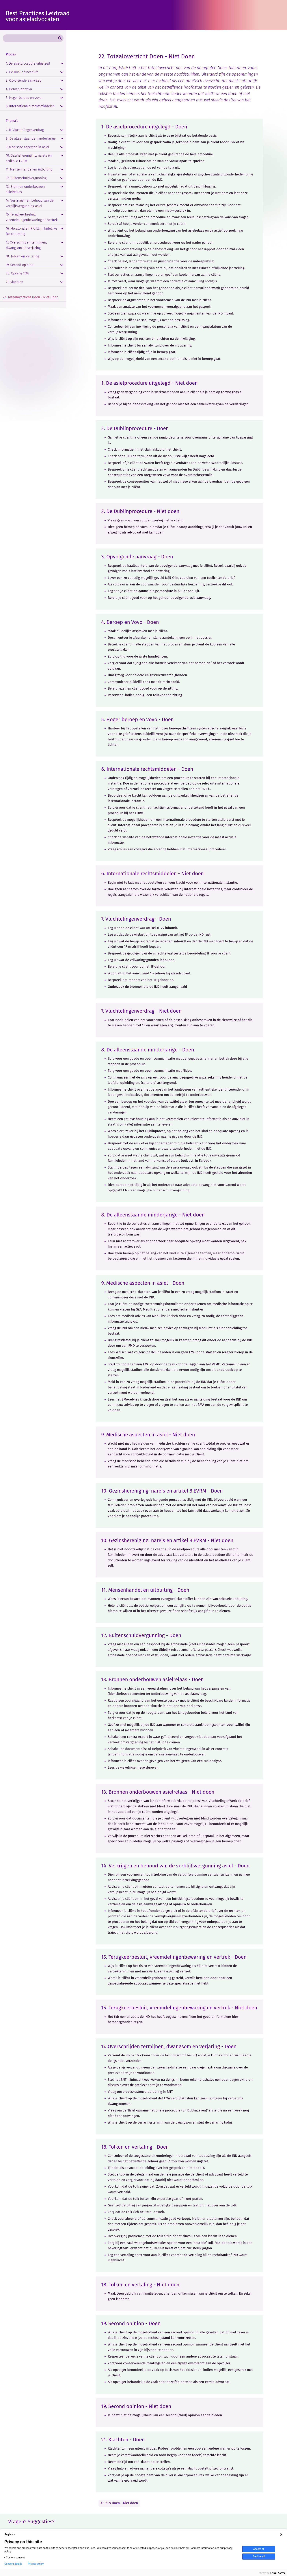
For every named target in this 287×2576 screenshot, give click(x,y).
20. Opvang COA (17, 273)
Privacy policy (36, 2563)
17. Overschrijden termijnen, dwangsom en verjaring (26, 245)
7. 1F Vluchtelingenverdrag (25, 130)
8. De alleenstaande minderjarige (31, 138)
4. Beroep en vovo (19, 89)
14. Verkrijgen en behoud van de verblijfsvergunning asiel (30, 203)
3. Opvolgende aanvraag (23, 80)
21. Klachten (14, 282)
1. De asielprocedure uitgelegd (28, 63)
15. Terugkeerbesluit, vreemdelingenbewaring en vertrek (32, 217)
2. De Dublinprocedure (22, 72)
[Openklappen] (61, 63)
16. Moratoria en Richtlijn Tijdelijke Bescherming (31, 231)
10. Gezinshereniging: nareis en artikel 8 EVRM (29, 158)
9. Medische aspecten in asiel (27, 147)
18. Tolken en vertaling (22, 256)
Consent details (13, 2563)
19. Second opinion (19, 265)
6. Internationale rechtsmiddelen (30, 106)
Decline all (259, 2556)
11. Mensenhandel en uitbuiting (29, 169)
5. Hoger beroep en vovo (23, 98)
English (10, 2534)
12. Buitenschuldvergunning (26, 178)
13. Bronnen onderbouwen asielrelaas (25, 189)
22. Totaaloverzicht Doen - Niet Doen (30, 297)
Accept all (258, 2548)
